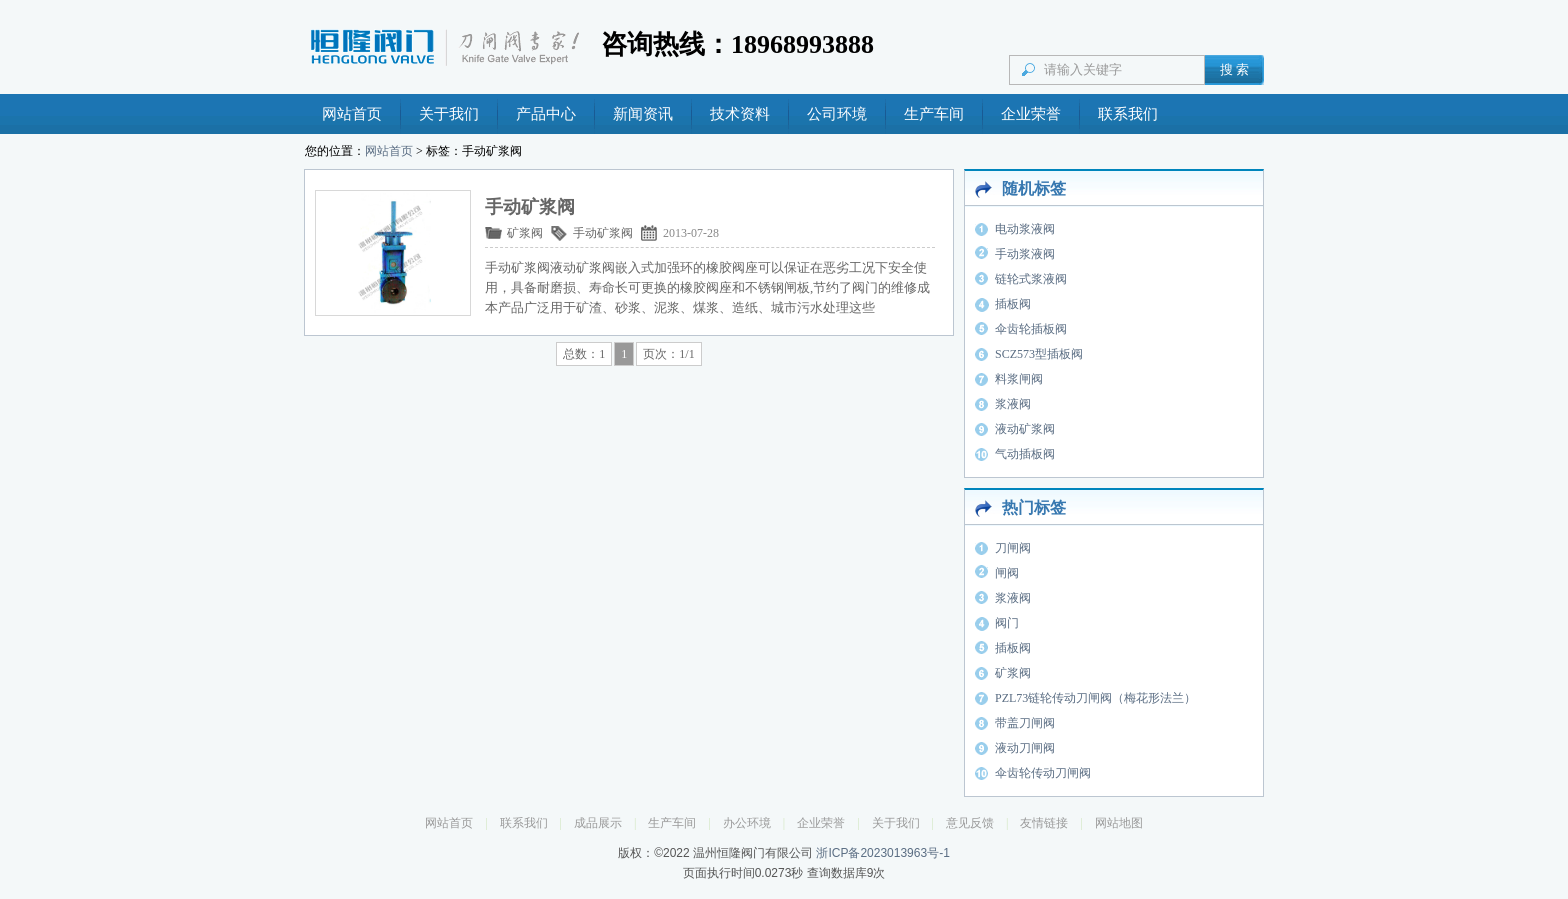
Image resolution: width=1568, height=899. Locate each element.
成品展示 (598, 823)
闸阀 (1007, 573)
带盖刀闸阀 (1025, 723)
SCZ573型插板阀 (1039, 354)
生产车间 (934, 114)
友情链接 (1044, 823)
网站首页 (352, 114)
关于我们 (449, 114)
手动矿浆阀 (603, 233)
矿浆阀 (525, 233)
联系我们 (1128, 114)
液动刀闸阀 (1025, 748)
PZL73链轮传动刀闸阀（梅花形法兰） (1095, 698)
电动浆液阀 (1025, 229)
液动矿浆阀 (1025, 429)
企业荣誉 (1031, 114)
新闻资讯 (643, 114)
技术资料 (740, 114)
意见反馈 (970, 823)
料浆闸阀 (1019, 379)
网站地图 (1119, 823)
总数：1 (584, 354)
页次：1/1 (668, 354)
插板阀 (1013, 304)
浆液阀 (1013, 404)
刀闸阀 (1013, 548)
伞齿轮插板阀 (1031, 329)
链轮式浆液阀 (1031, 279)
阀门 (1007, 623)
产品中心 (546, 114)
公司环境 (837, 114)
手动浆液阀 (1025, 254)
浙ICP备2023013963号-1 (882, 853)
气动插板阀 (1025, 454)
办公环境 (747, 823)
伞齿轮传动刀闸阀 (1043, 773)
